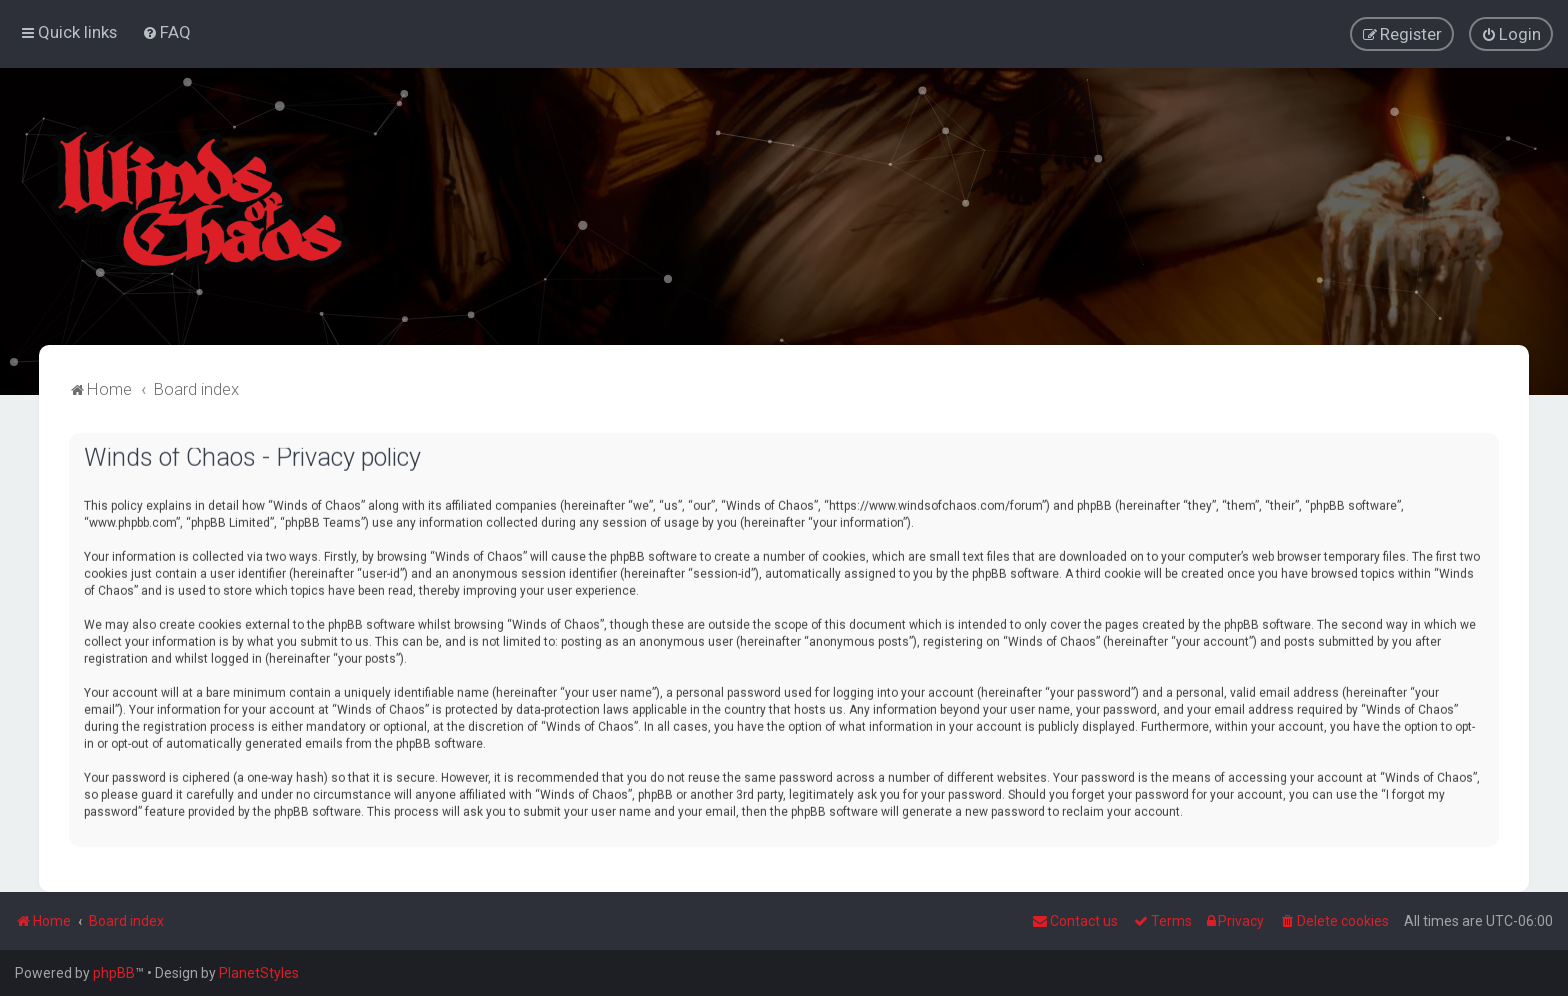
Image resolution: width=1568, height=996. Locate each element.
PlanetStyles (259, 973)
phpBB (114, 973)
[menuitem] (166, 32)
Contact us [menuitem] (1075, 921)
